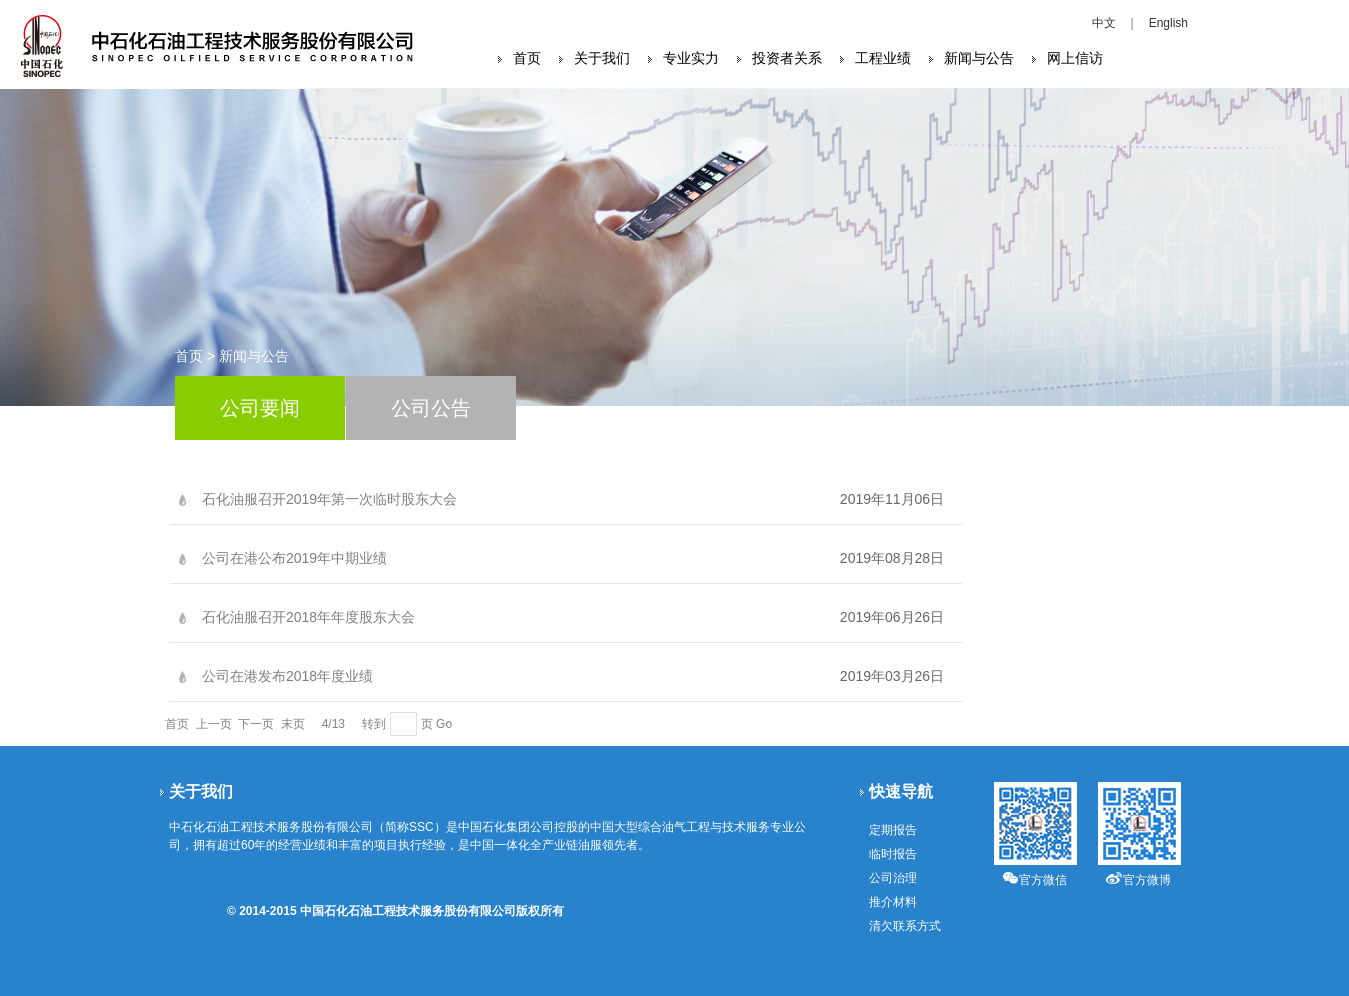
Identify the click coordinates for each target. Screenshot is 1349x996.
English (1168, 23)
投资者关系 (787, 58)
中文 (1104, 23)
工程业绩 (883, 58)
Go (444, 724)
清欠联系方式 (905, 926)
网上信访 (1075, 58)
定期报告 (893, 830)
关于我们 (602, 58)
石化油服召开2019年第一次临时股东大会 (329, 499)
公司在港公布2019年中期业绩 (294, 558)
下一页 (256, 724)
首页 (527, 58)
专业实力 (691, 58)
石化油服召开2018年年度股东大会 (308, 617)
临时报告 (893, 854)
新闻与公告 (979, 58)
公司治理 (893, 878)
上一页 (214, 724)
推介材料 (893, 902)
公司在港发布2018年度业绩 (287, 676)
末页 (293, 724)
